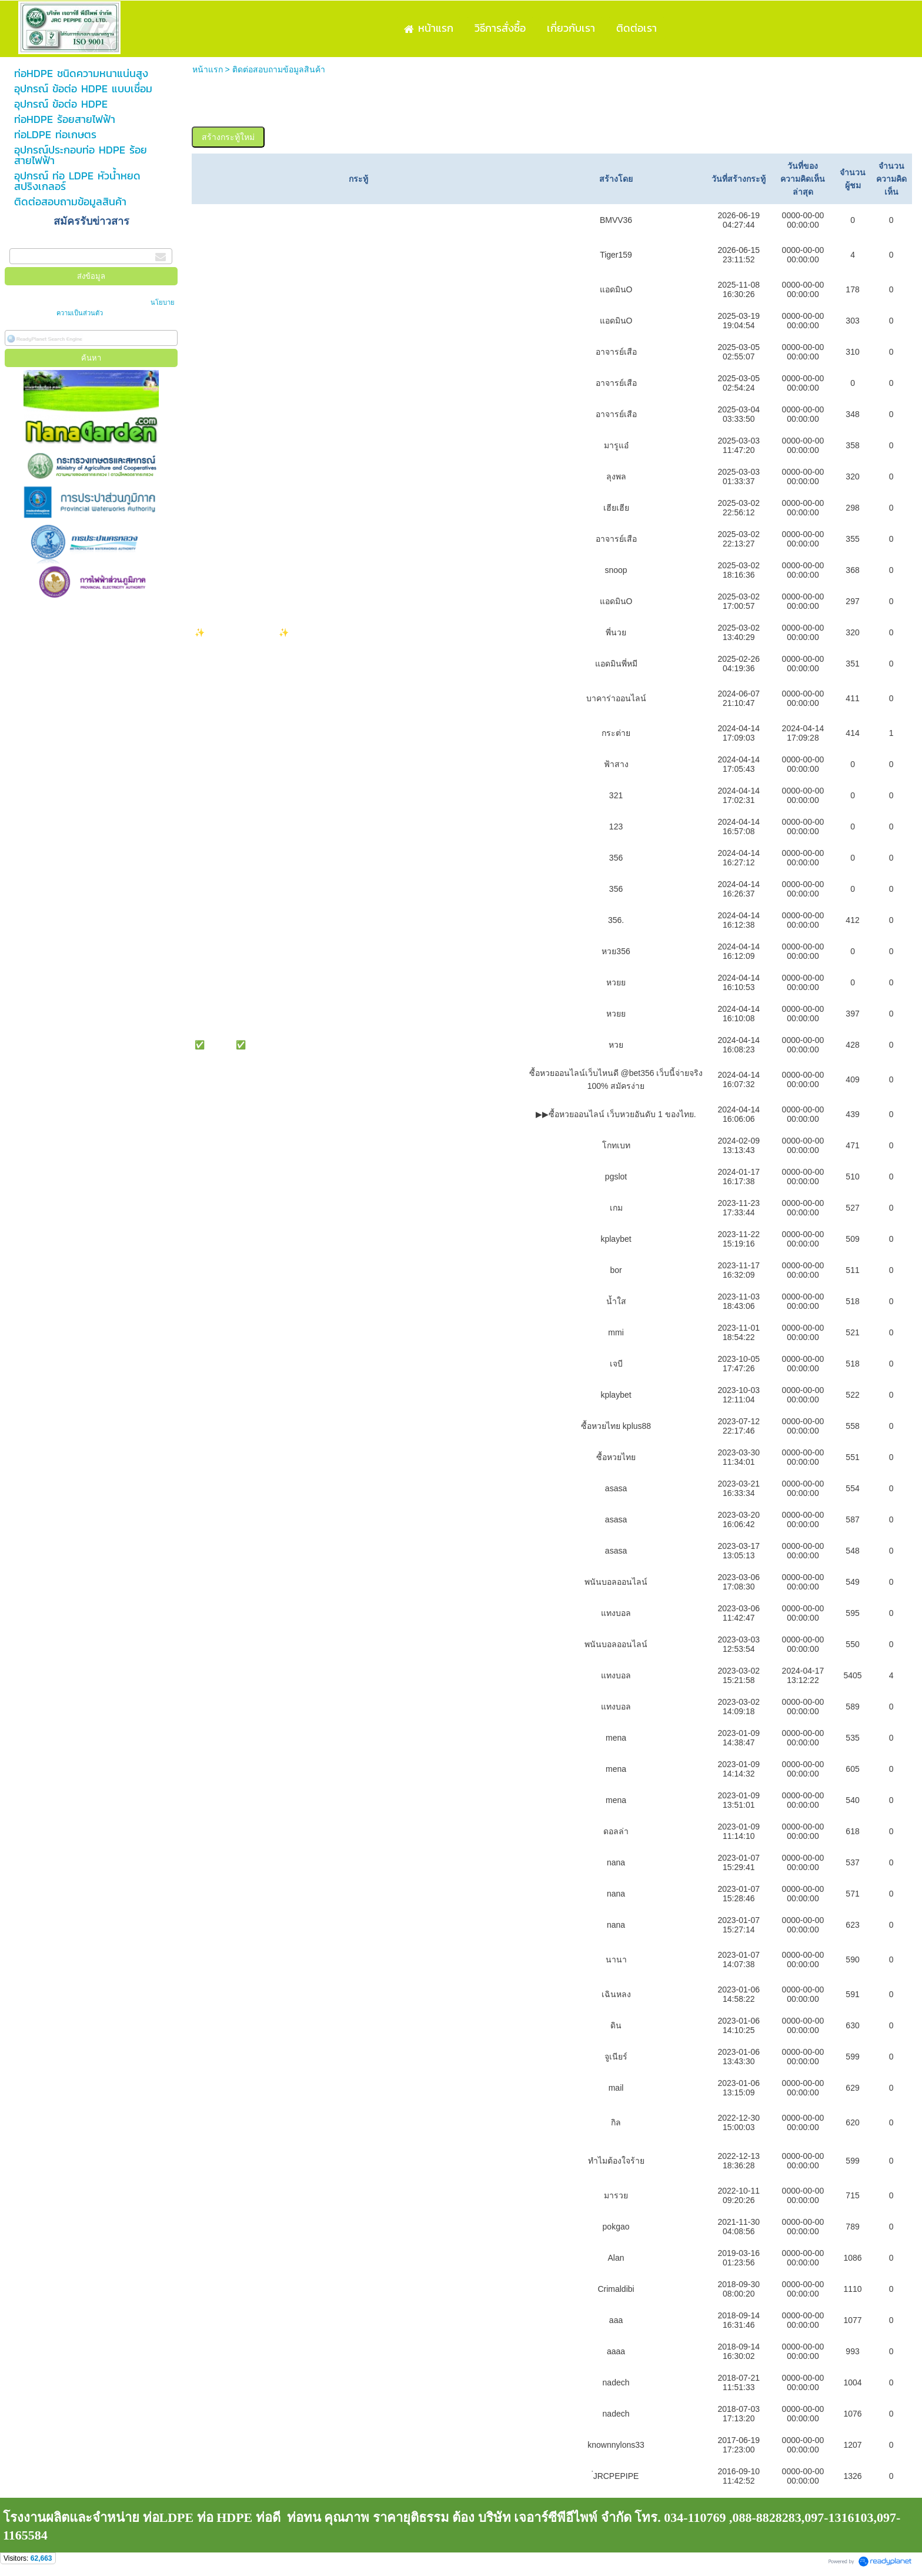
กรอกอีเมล (27, 241)
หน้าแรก (207, 69)
